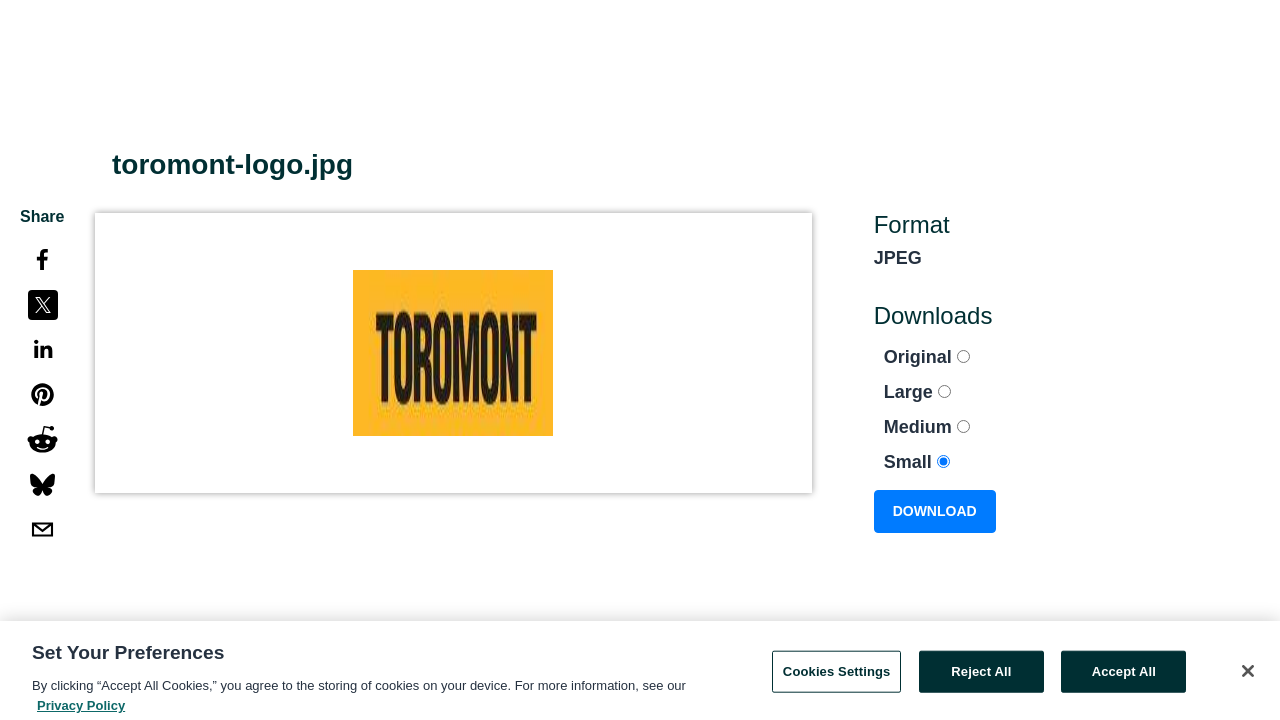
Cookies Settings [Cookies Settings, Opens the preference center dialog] (837, 675)
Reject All (981, 675)
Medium (927, 427)
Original (927, 357)
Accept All (1124, 675)
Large (917, 392)
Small (917, 462)
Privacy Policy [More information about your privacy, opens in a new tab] (81, 709)
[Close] (1248, 675)
